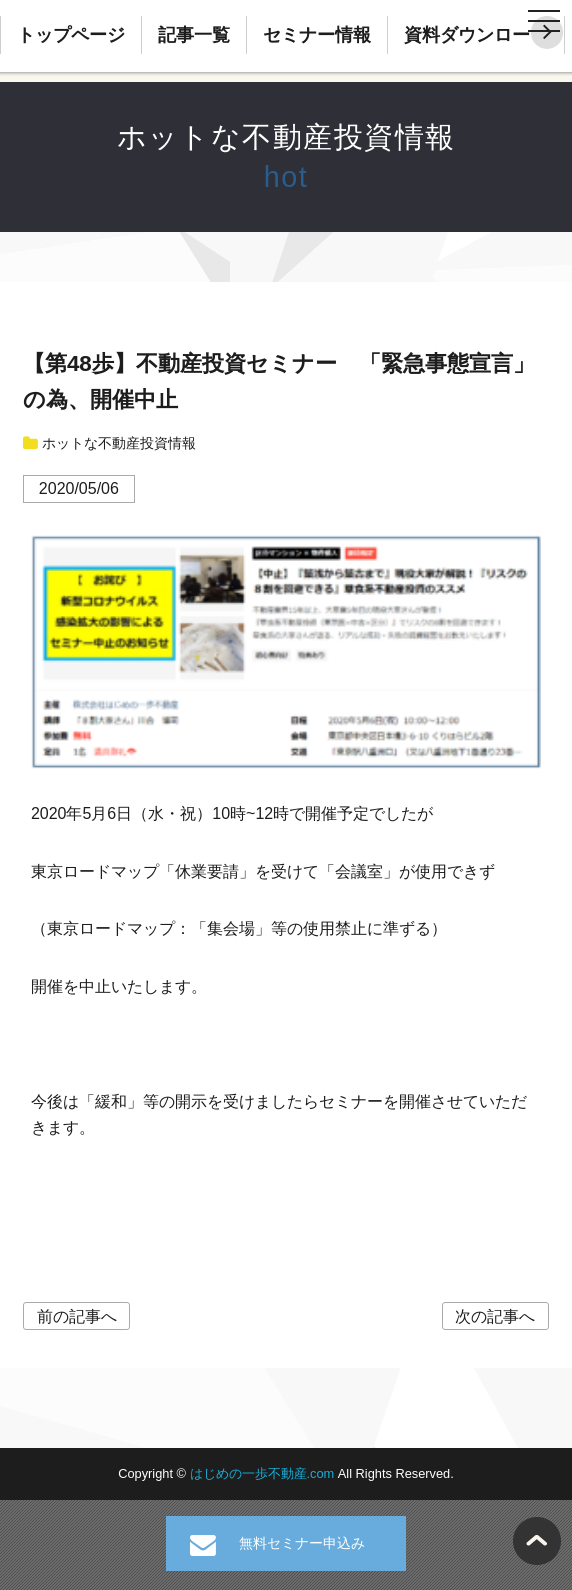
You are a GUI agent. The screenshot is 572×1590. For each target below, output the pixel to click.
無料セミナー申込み (302, 1543)
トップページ (71, 35)
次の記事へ (495, 1316)
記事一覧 (194, 35)
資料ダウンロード (476, 35)
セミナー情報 (317, 35)
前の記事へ (77, 1316)
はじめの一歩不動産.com (264, 1473)
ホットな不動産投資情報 (286, 137)
